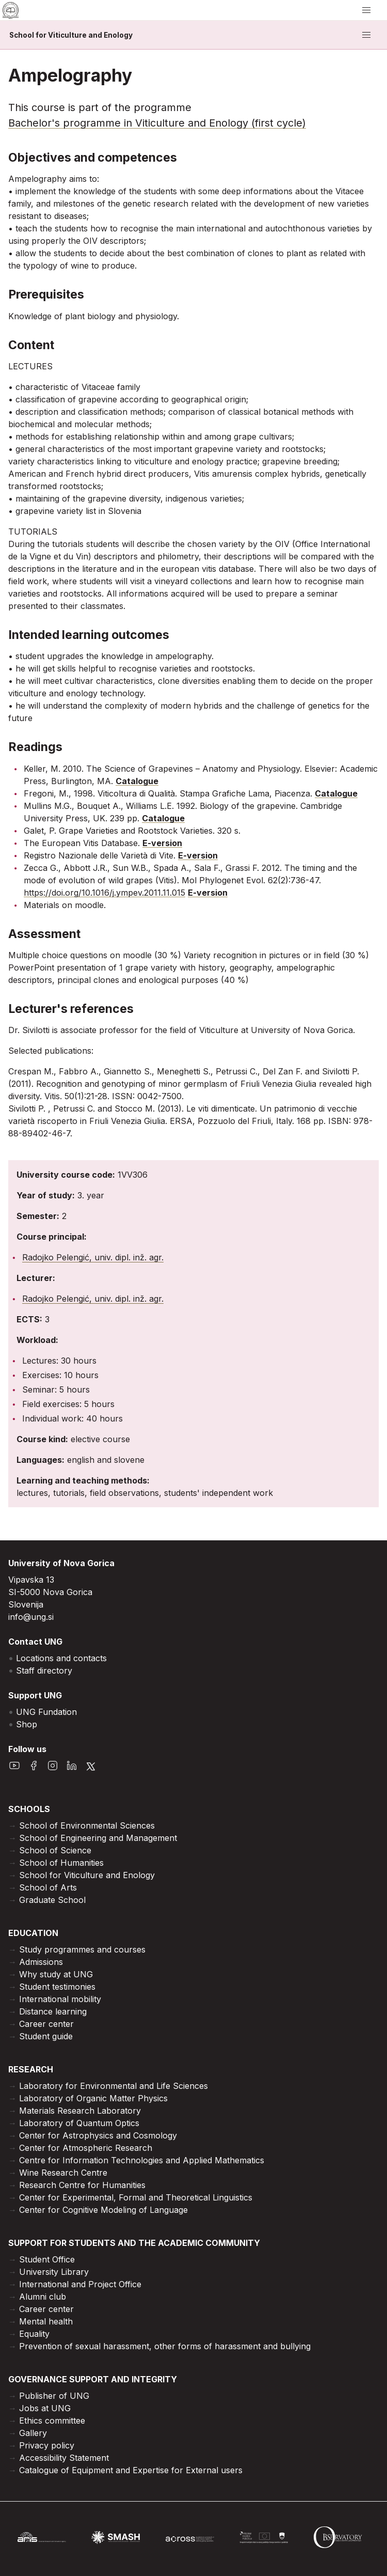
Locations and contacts (61, 1658)
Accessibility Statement (64, 2458)
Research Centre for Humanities (82, 2185)
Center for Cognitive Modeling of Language (103, 2210)
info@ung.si (31, 1617)
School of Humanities (61, 1862)
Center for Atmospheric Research (85, 2148)
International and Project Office (80, 2284)
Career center (46, 2024)
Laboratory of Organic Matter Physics (93, 2098)
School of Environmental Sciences (87, 1825)
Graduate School (52, 1900)
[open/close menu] (366, 10)
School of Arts (48, 1887)
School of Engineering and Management (98, 1838)
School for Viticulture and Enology (71, 35)
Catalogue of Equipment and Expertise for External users (131, 2470)
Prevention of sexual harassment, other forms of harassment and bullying (165, 2346)
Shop (26, 1724)
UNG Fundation (46, 1712)
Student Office (47, 2259)
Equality (34, 2334)
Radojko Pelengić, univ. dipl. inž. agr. (93, 1257)
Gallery (33, 2433)
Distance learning (53, 2011)
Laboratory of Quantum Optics (79, 2123)
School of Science (55, 1850)
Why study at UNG (56, 1974)
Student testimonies (57, 1986)
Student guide (46, 2036)
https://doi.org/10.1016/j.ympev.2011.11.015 (104, 892)
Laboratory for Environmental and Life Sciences (113, 2086)
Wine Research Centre (63, 2172)
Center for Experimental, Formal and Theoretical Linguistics (135, 2197)
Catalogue (137, 781)
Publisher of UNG (54, 2396)
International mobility (60, 1999)
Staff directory (44, 1670)
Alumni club (42, 2296)
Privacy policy (46, 2445)
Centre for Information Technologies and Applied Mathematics (141, 2160)
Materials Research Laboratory (80, 2110)
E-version (162, 843)
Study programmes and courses (82, 1949)
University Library (54, 2272)
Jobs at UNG (45, 2408)
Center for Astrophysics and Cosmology (98, 2135)
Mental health (46, 2321)
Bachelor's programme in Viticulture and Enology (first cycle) (157, 123)
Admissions (41, 1962)
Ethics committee (52, 2420)
